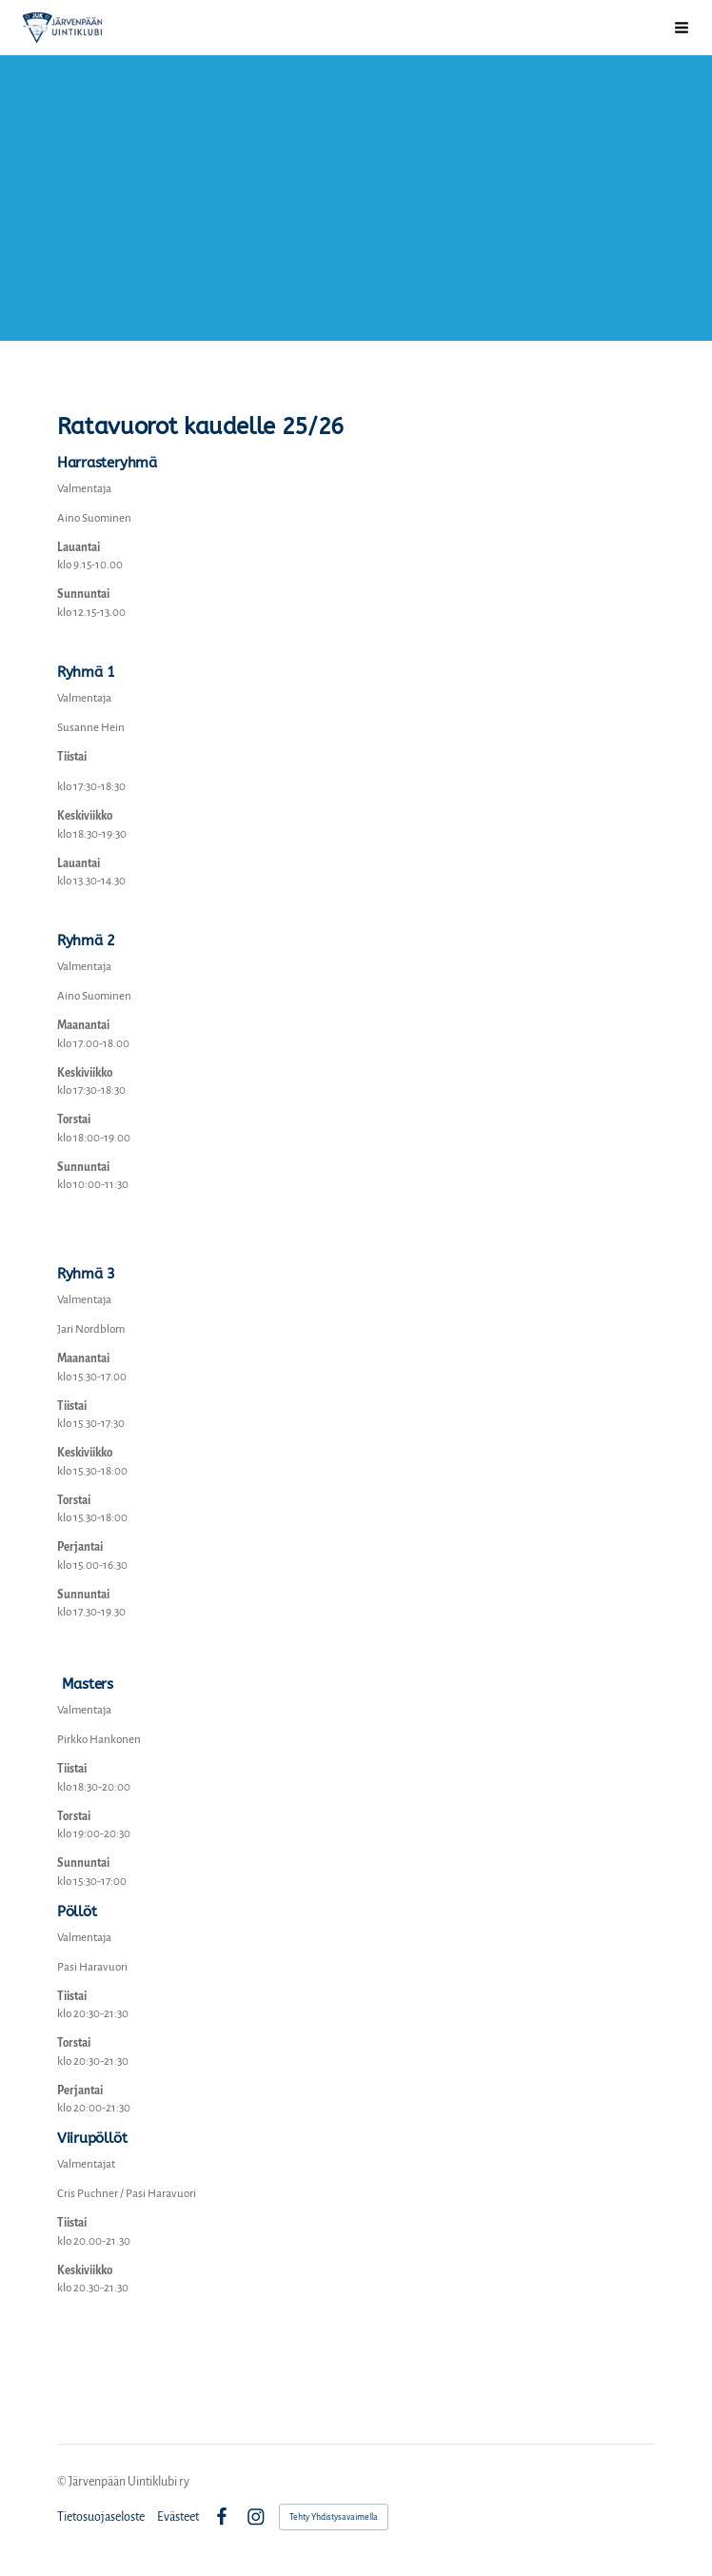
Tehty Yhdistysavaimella (333, 2517)
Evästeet (178, 2517)
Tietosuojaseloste (101, 2517)
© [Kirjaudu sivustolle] (63, 2481)
